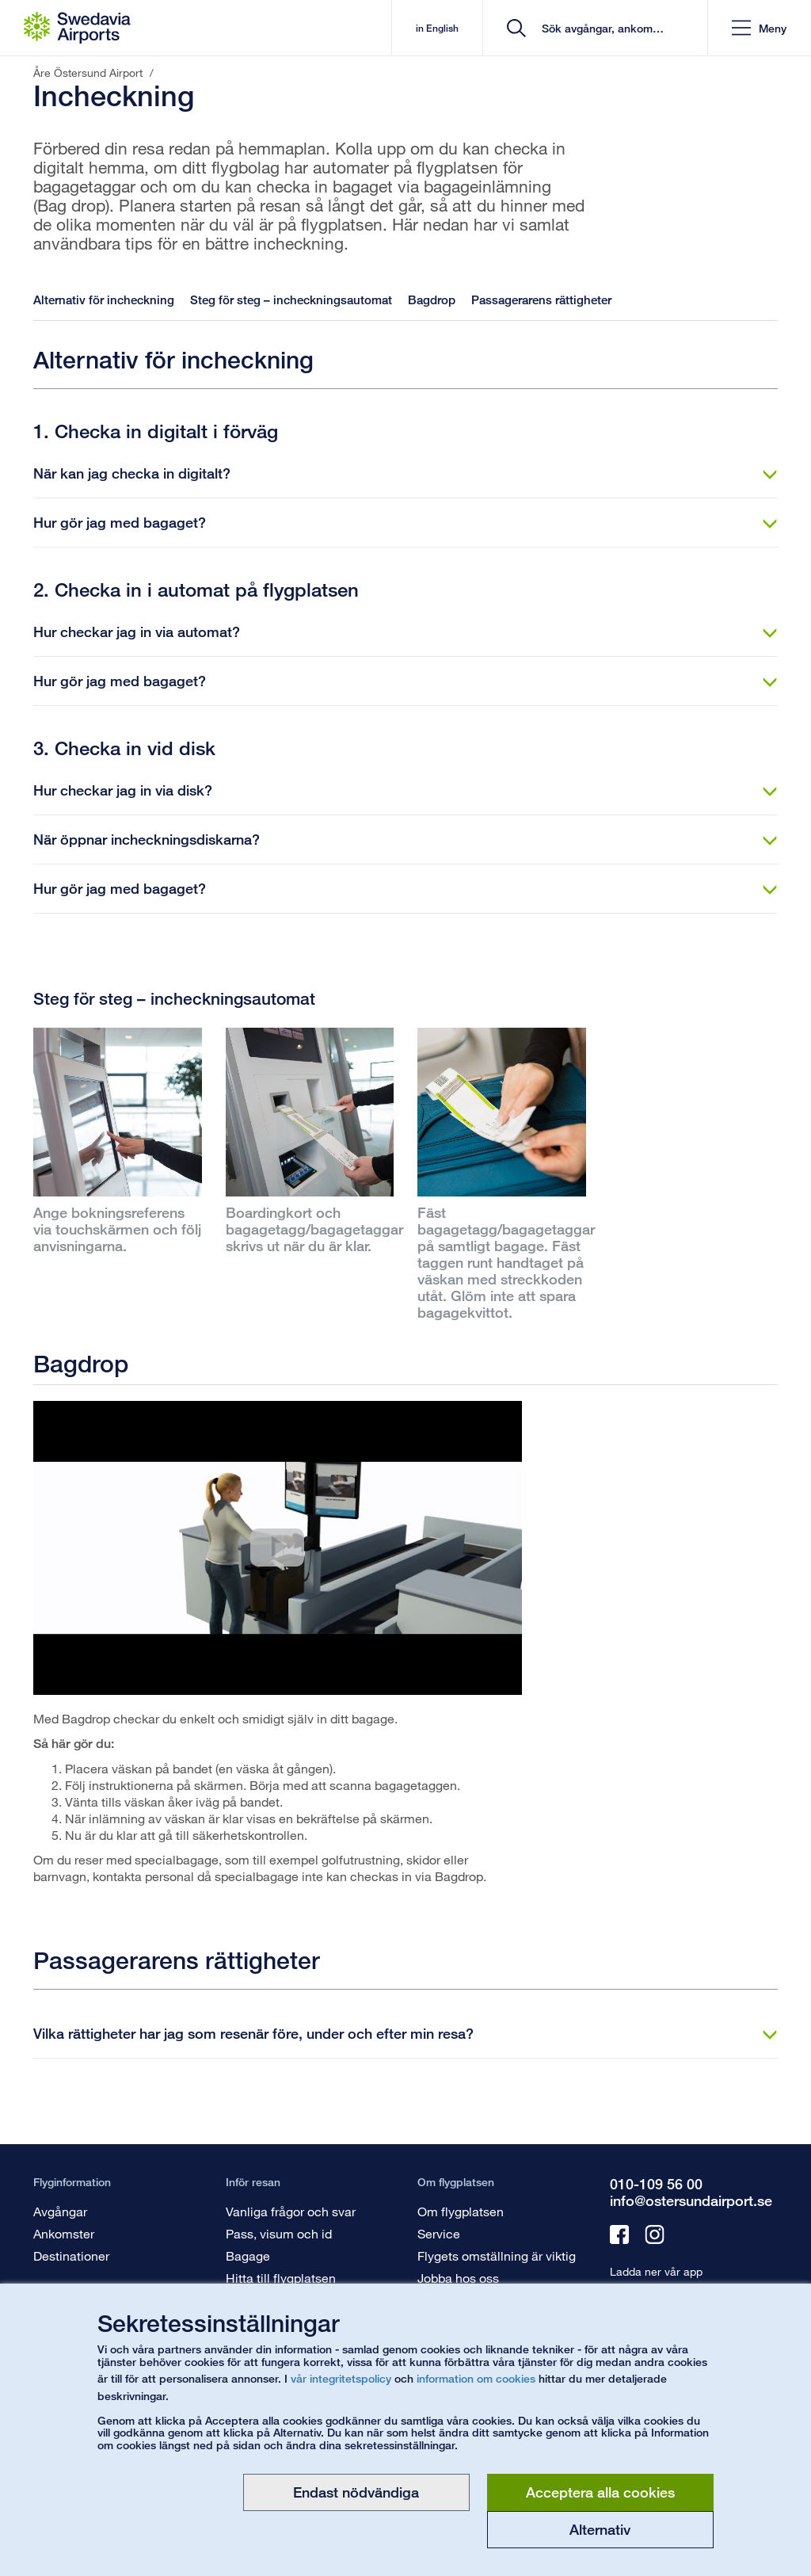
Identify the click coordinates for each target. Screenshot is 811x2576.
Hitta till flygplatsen (281, 2277)
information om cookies (476, 2378)
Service (438, 2233)
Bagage (248, 2255)
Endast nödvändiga (356, 2492)
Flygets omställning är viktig (496, 2255)
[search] (601, 28)
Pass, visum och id (279, 2233)
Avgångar (60, 2211)
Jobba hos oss (458, 2277)
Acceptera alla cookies (600, 2492)
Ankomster (63, 2233)
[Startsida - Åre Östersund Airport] (77, 28)
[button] (759, 28)
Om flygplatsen (460, 2211)
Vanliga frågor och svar (291, 2211)
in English (437, 28)
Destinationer (71, 2255)
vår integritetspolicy (341, 2378)
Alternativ (599, 2529)
